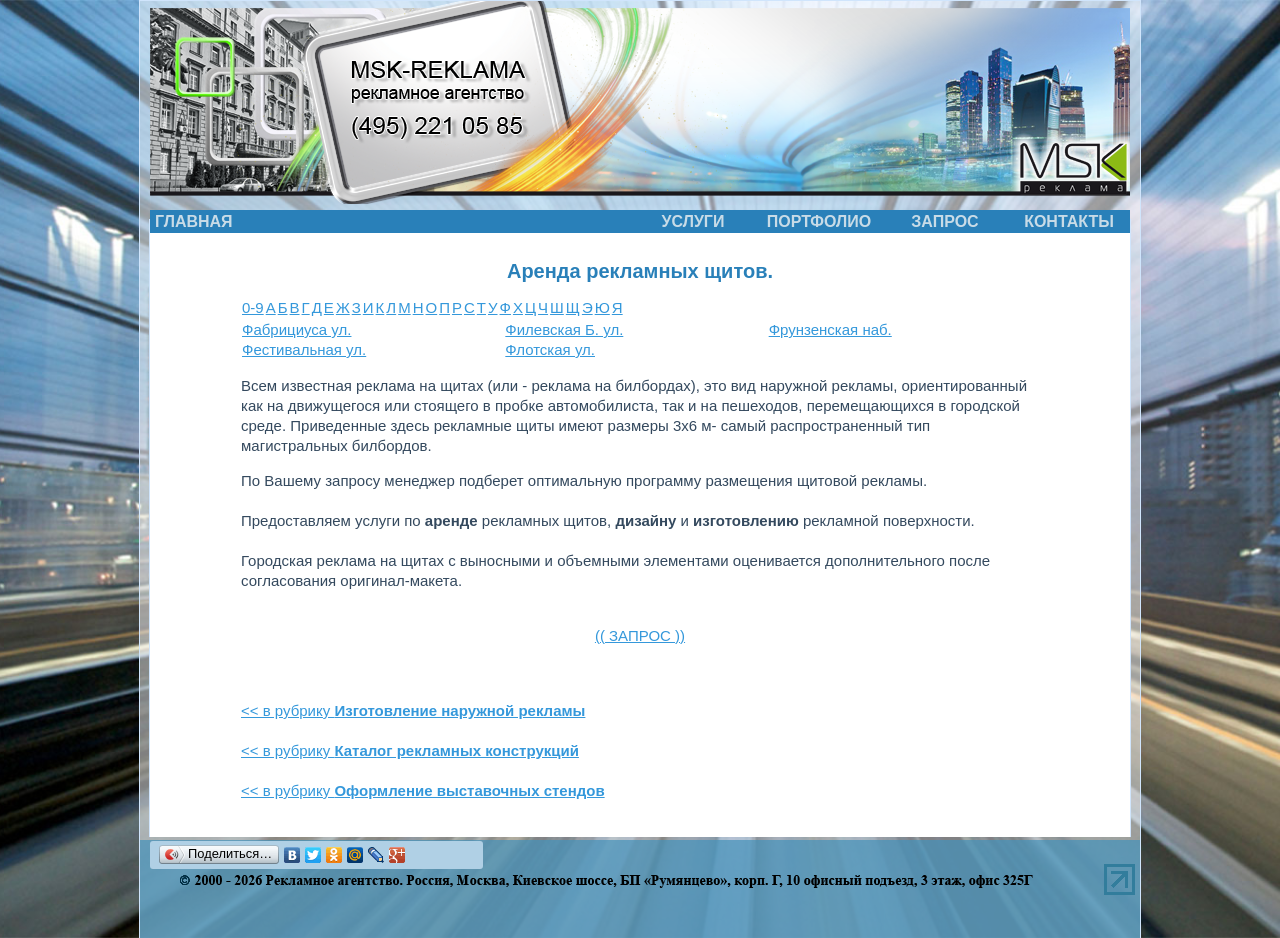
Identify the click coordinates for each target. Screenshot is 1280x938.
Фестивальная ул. (304, 349)
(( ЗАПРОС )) (640, 635)
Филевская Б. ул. (564, 329)
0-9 (253, 307)
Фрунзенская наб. (830, 329)
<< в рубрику (413, 710)
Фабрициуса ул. (296, 329)
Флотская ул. (550, 349)
